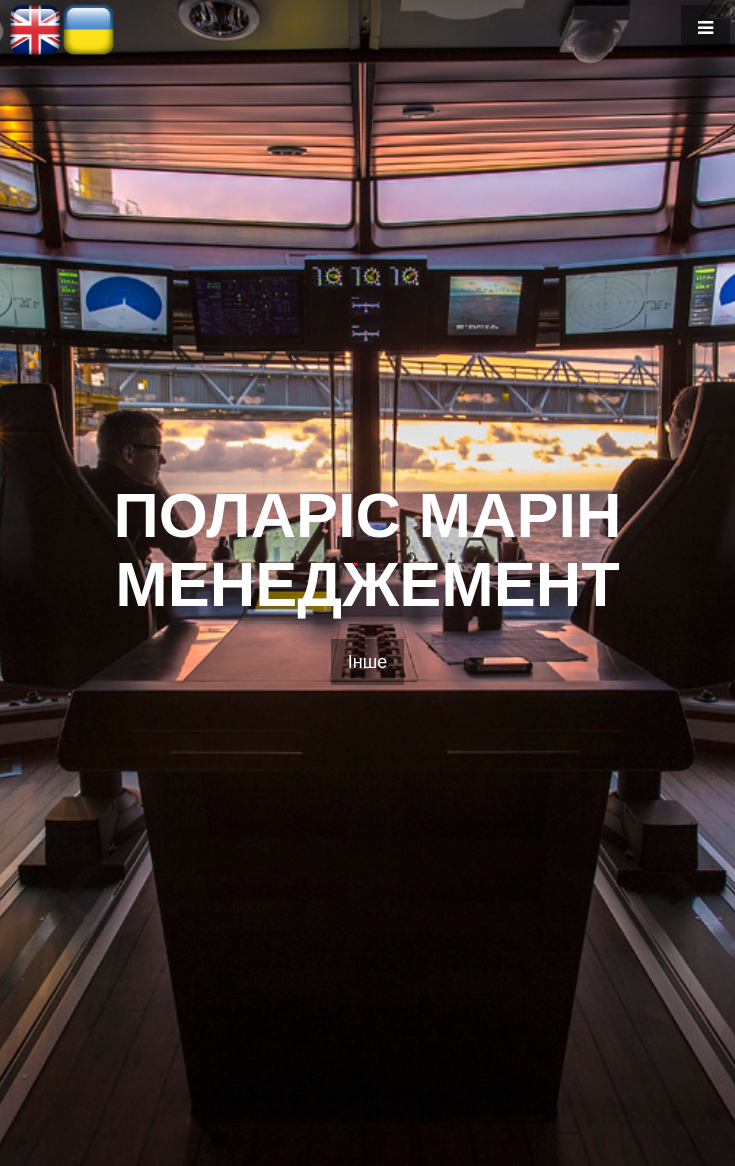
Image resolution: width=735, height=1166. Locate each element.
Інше (367, 662)
